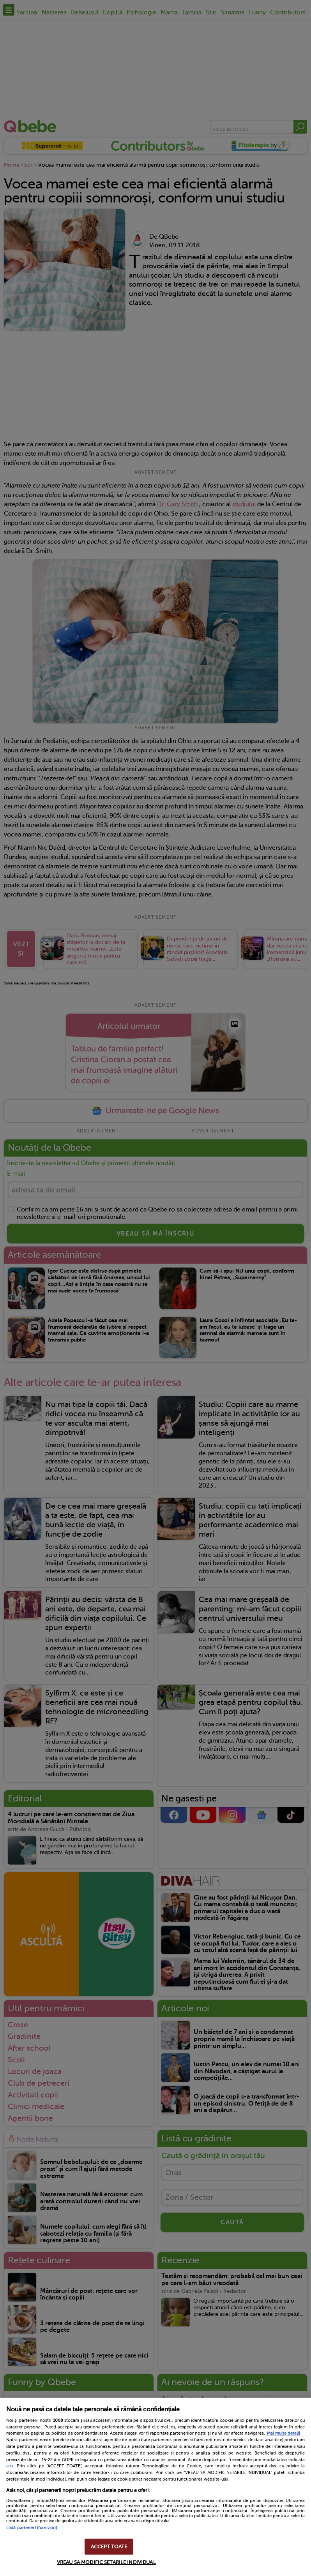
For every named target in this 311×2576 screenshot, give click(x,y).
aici (9, 2466)
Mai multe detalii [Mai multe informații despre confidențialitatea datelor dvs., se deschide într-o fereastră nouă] (283, 2433)
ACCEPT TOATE (109, 2547)
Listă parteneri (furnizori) (31, 2527)
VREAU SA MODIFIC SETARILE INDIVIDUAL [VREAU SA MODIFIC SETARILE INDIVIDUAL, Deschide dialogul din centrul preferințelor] (106, 2562)
